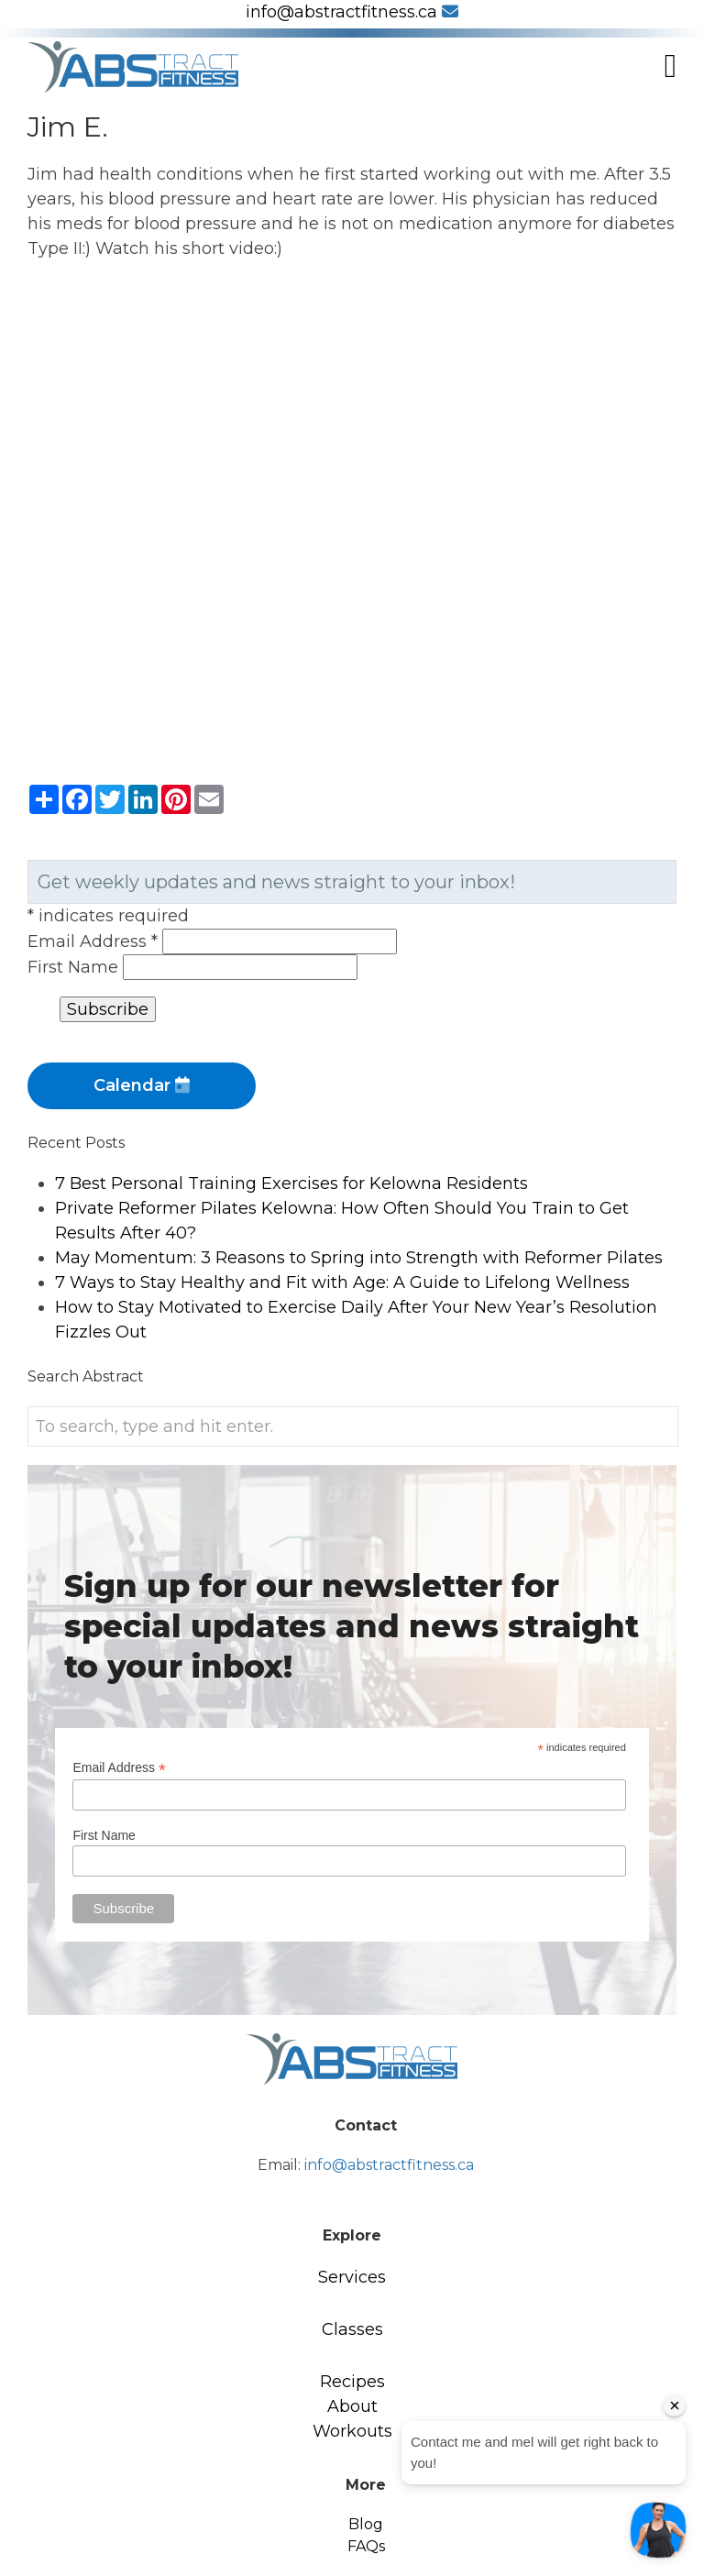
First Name (75, 967)
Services (352, 2277)
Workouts (352, 2431)
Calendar (142, 1085)
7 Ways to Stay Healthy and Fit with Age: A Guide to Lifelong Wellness (342, 1282)
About (352, 2406)
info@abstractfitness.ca (352, 12)
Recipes (352, 2382)
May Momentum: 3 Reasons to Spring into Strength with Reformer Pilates (359, 1258)
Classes (352, 2329)
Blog (365, 2524)
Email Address (95, 941)
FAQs (366, 2546)
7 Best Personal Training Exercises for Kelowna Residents (291, 1183)
